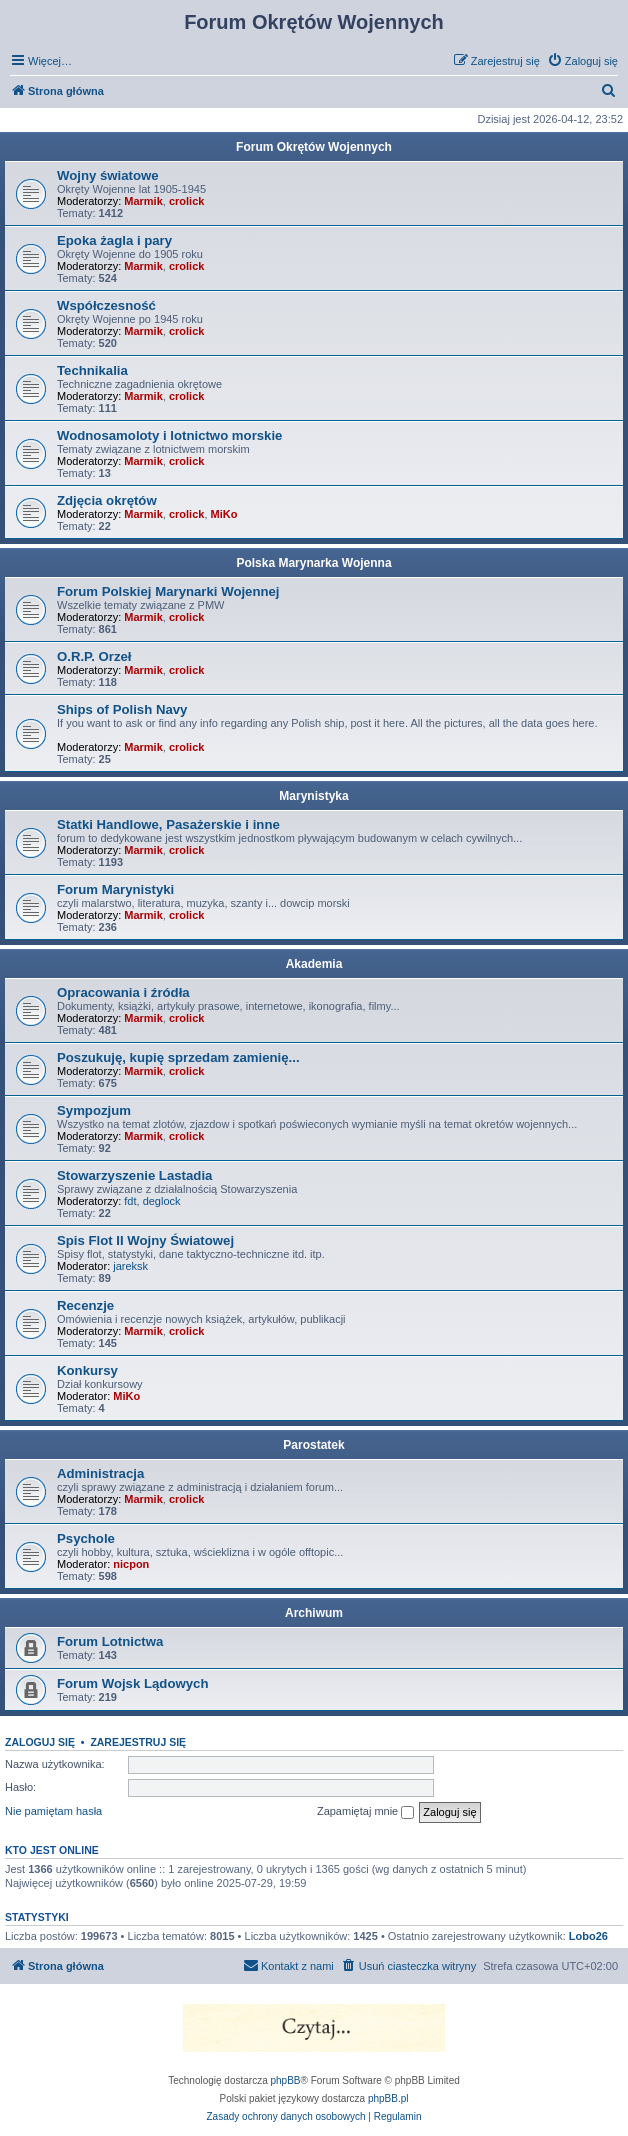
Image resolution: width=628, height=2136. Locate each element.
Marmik (143, 201)
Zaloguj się (40, 1742)
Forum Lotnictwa (110, 1641)
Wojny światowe (108, 175)
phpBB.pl (388, 2098)
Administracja (100, 1473)
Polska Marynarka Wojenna (313, 563)
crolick (186, 201)
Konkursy (87, 1370)
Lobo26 (588, 1936)
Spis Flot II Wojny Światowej (145, 1240)
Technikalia (92, 370)
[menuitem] (582, 61)
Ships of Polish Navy (122, 709)
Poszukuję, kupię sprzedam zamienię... (178, 1057)
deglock (162, 1201)
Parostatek (313, 1445)
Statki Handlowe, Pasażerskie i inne (168, 824)
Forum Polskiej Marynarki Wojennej (168, 591)
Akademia (314, 964)
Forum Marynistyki (115, 889)
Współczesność (106, 305)
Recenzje (85, 1305)
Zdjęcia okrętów (107, 500)
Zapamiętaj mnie (365, 1812)
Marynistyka (313, 796)
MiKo (224, 514)
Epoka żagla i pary (114, 240)
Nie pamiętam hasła (53, 1811)
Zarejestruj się (138, 1742)
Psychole (86, 1538)
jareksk (130, 1266)
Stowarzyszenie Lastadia (134, 1175)
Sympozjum (94, 1110)
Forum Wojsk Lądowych (132, 1683)
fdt (130, 1201)
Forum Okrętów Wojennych (314, 147)
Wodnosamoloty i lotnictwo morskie (169, 435)
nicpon (131, 1564)
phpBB (286, 2080)
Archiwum (314, 1613)
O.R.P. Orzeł (94, 656)
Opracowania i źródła (123, 992)
